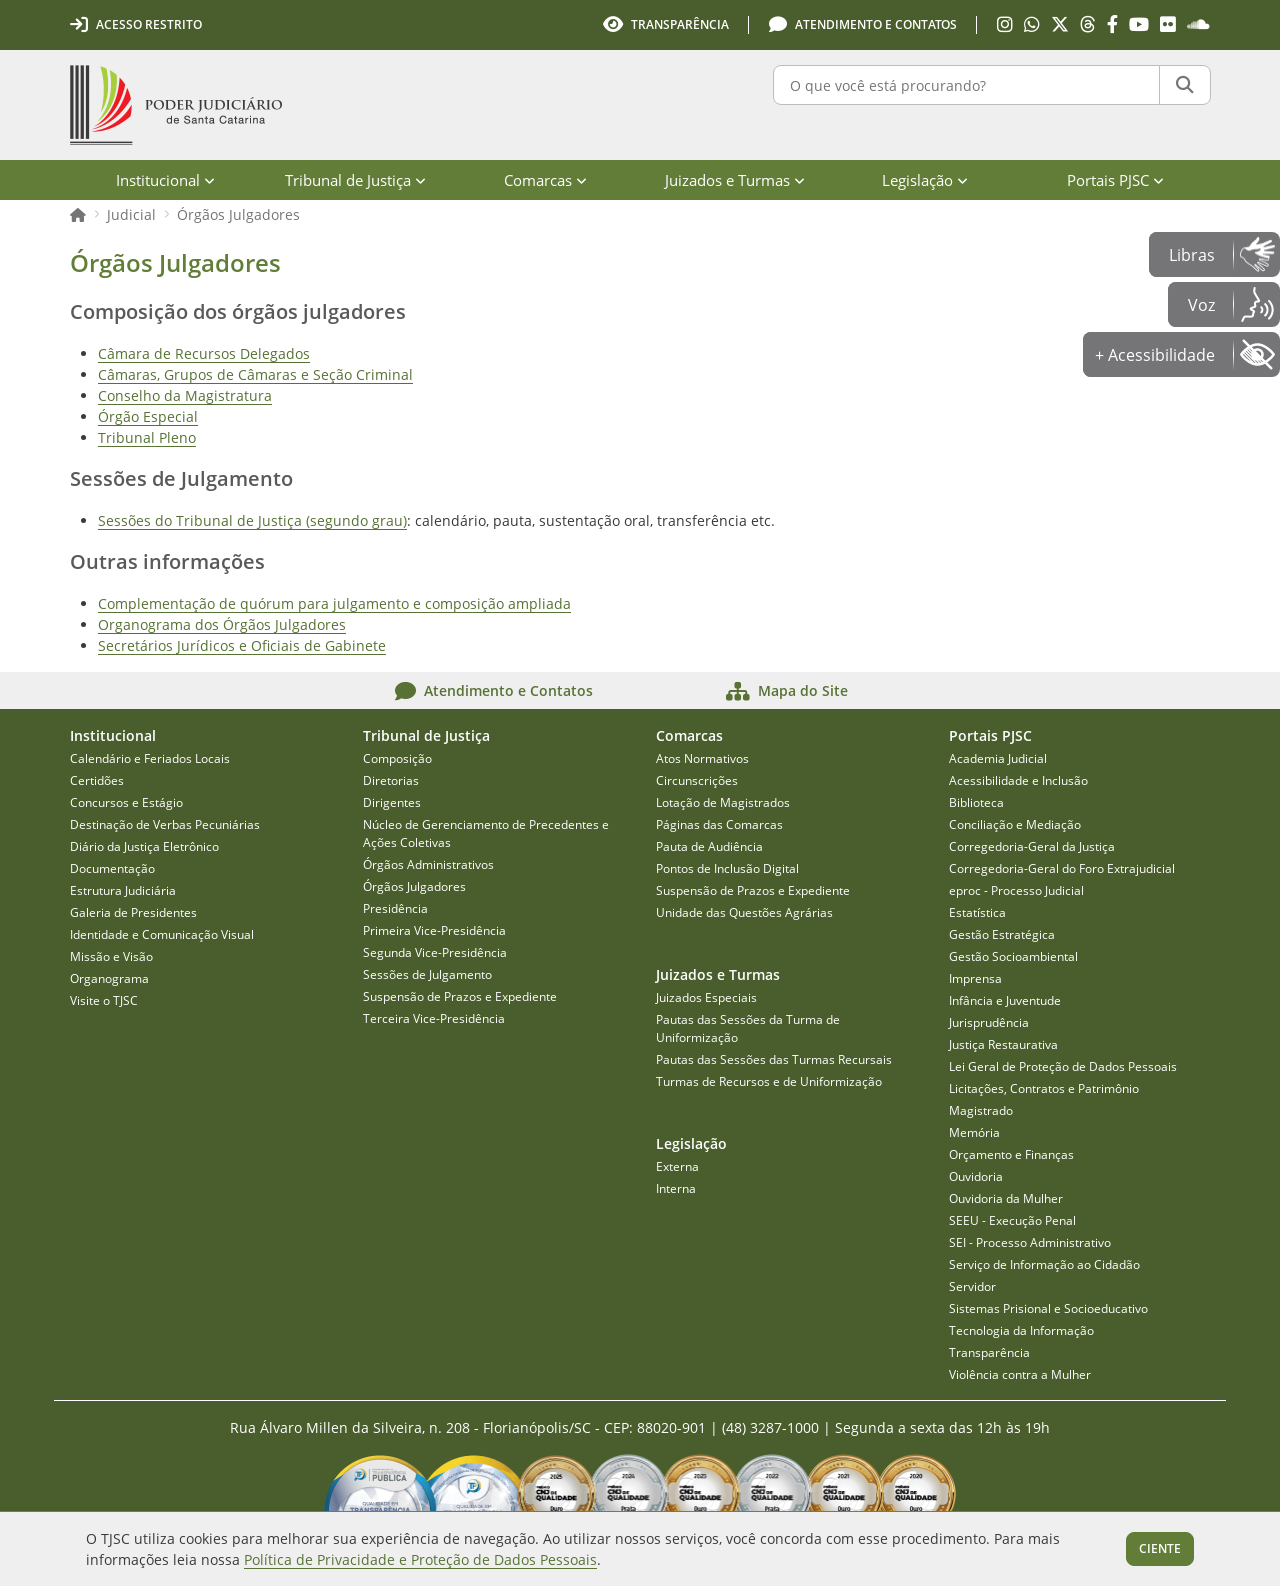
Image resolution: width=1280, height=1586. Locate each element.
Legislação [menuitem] (925, 180)
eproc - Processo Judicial (1016, 890)
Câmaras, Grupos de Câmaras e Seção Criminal (255, 374)
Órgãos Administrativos (428, 864)
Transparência (989, 1352)
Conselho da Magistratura (185, 395)
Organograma (109, 978)
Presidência (395, 908)
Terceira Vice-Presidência (434, 1018)
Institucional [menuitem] (165, 180)
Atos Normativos (702, 758)
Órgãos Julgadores (238, 214)
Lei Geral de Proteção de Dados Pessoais (1063, 1066)
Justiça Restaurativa (1003, 1044)
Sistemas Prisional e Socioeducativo (1048, 1308)
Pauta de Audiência (709, 846)
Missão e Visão (111, 956)
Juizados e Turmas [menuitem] (735, 180)
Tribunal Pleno (147, 437)
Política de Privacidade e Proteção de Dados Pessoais (420, 1559)
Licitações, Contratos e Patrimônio (1044, 1088)
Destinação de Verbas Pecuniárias (165, 824)
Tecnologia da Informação (1021, 1330)
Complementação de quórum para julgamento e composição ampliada (334, 603)
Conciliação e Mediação (1015, 824)
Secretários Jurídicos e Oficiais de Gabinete (242, 645)
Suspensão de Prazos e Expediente (460, 996)
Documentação (112, 868)
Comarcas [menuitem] (545, 180)
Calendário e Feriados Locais (150, 758)
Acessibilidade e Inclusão (1018, 780)
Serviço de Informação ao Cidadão (1044, 1264)
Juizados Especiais (706, 997)
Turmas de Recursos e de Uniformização (769, 1081)
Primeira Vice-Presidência (434, 930)
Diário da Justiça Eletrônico (144, 846)
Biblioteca (976, 802)
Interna (676, 1188)
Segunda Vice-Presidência (435, 952)
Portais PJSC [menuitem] (1115, 180)
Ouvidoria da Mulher (1006, 1198)
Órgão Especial (148, 416)
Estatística (977, 912)
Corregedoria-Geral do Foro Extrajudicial (1062, 868)
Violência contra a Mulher (1020, 1374)
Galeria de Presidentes (133, 912)
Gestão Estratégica (1002, 934)
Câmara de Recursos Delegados (204, 353)
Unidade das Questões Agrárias (744, 912)
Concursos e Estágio (126, 802)
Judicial (131, 214)
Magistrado (981, 1110)
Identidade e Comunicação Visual (162, 934)
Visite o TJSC (104, 1000)
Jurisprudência (989, 1022)
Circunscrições (697, 780)
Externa (677, 1166)
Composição (397, 758)
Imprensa (975, 978)
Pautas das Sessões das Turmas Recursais (774, 1059)
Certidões (97, 780)
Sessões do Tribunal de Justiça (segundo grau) (252, 520)
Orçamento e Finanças (1011, 1154)
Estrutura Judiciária (123, 890)
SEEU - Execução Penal (1012, 1220)
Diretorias (391, 780)
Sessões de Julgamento (427, 974)
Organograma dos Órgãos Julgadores (222, 624)
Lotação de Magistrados (723, 802)
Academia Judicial (998, 758)
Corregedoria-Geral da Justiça (1032, 846)
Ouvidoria (976, 1176)
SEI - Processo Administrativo (1030, 1242)
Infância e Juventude (1005, 1000)
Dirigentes (392, 802)
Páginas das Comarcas (719, 824)
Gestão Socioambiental (1013, 956)
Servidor (972, 1286)
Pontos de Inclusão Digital (727, 868)
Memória (974, 1132)
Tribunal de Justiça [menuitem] (355, 180)
